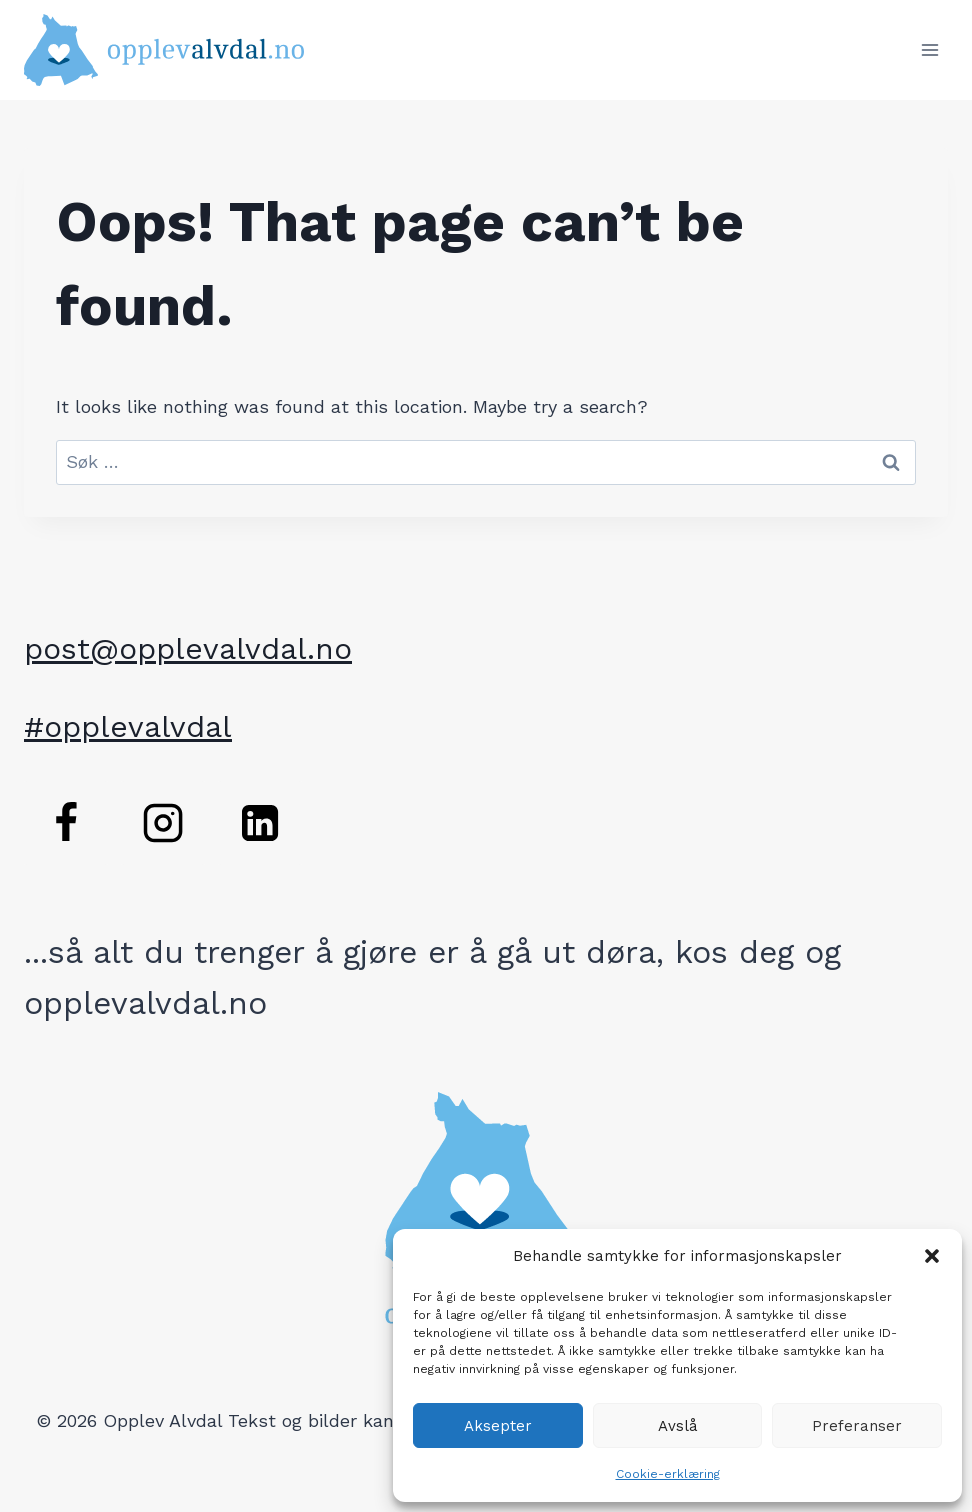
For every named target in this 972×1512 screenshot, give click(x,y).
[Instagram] (163, 823)
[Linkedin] (260, 823)
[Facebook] (66, 823)
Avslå (678, 1426)
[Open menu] (929, 49)
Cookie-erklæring (668, 1474)
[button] (932, 1256)
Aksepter (498, 1426)
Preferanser (857, 1426)
